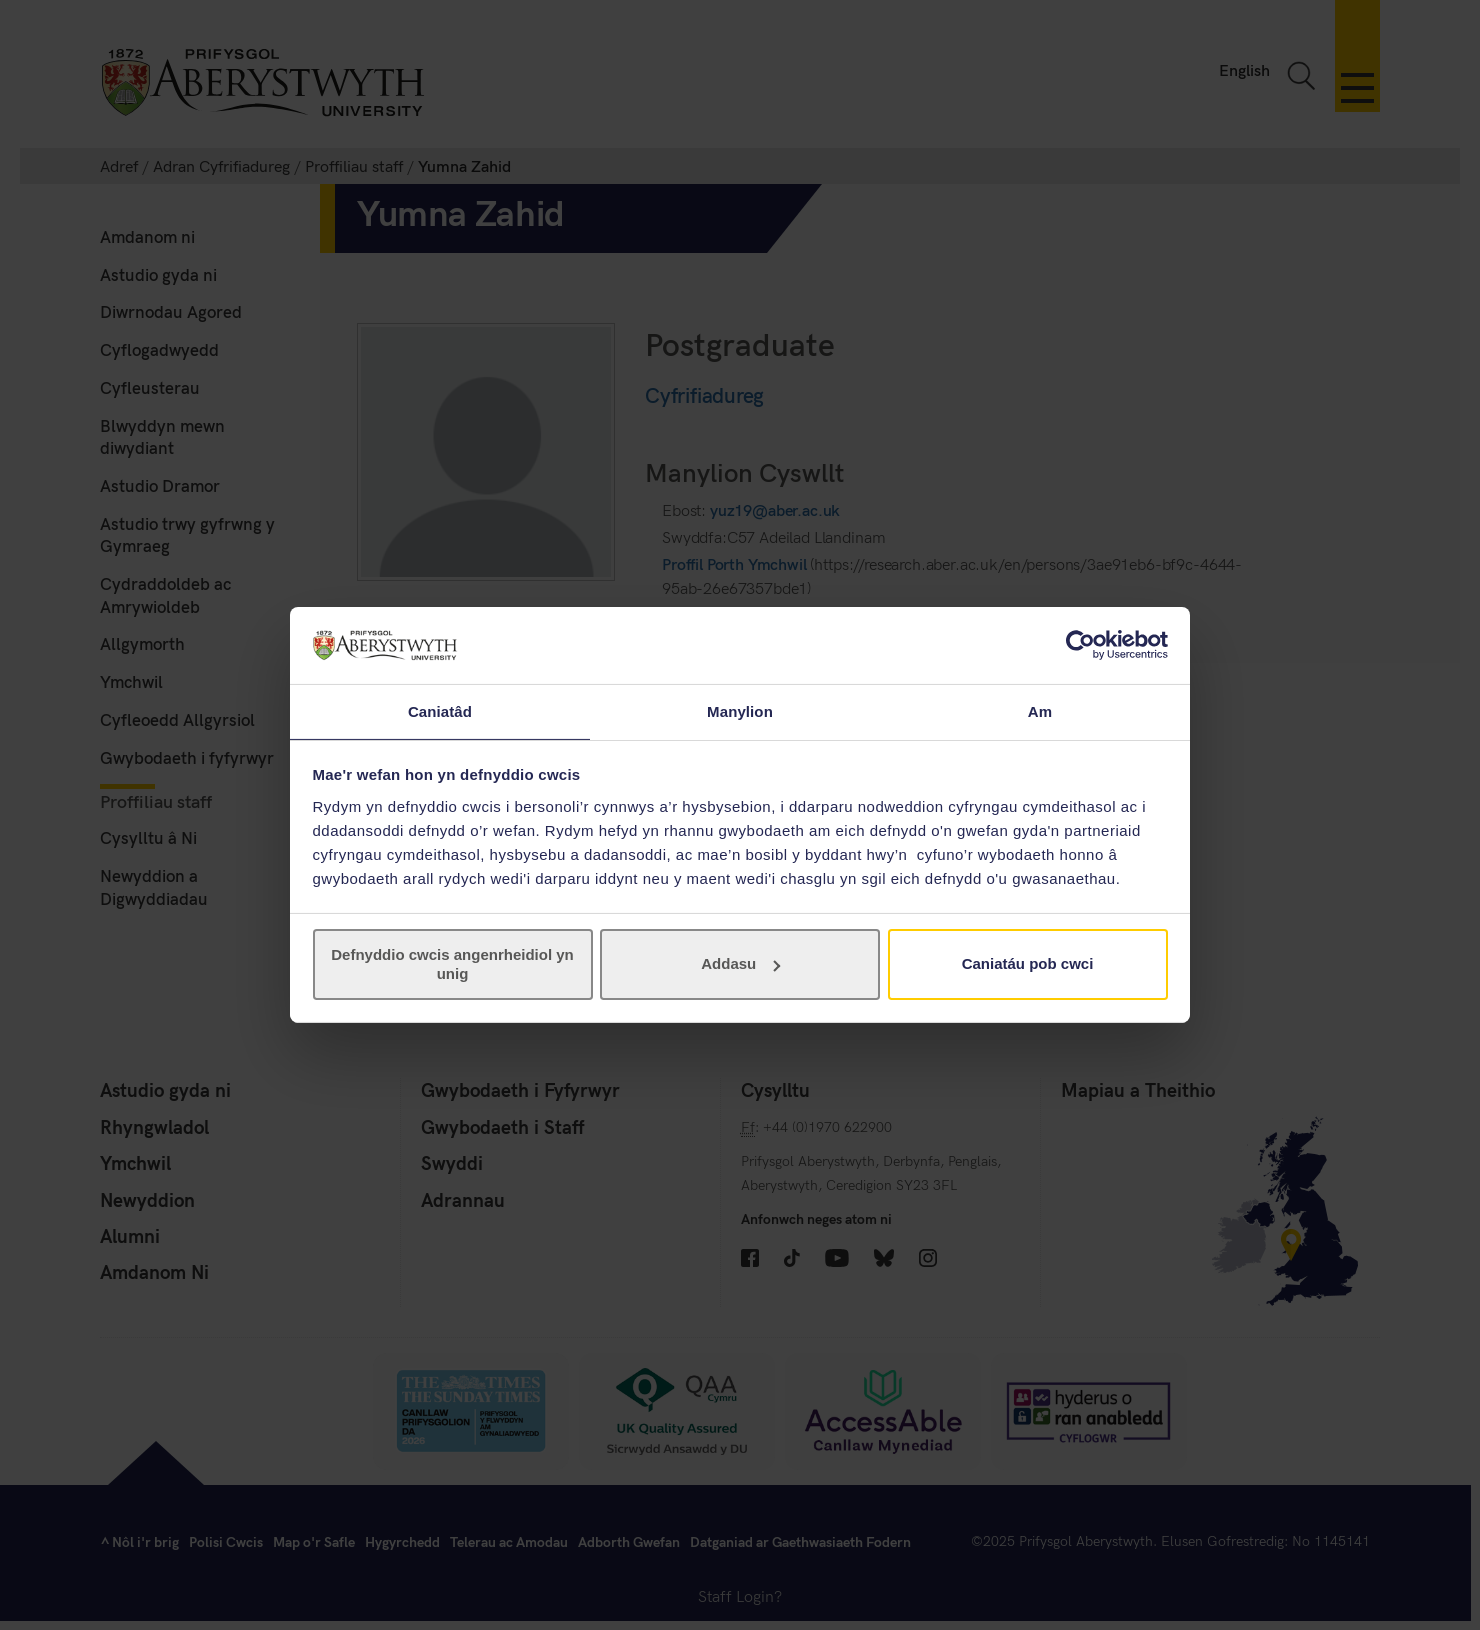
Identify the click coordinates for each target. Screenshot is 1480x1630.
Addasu (740, 964)
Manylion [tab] (740, 710)
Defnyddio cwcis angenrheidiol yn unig (452, 964)
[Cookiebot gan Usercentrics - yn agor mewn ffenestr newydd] (1080, 644)
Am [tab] (1040, 710)
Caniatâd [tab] (440, 710)
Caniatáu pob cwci (1028, 964)
